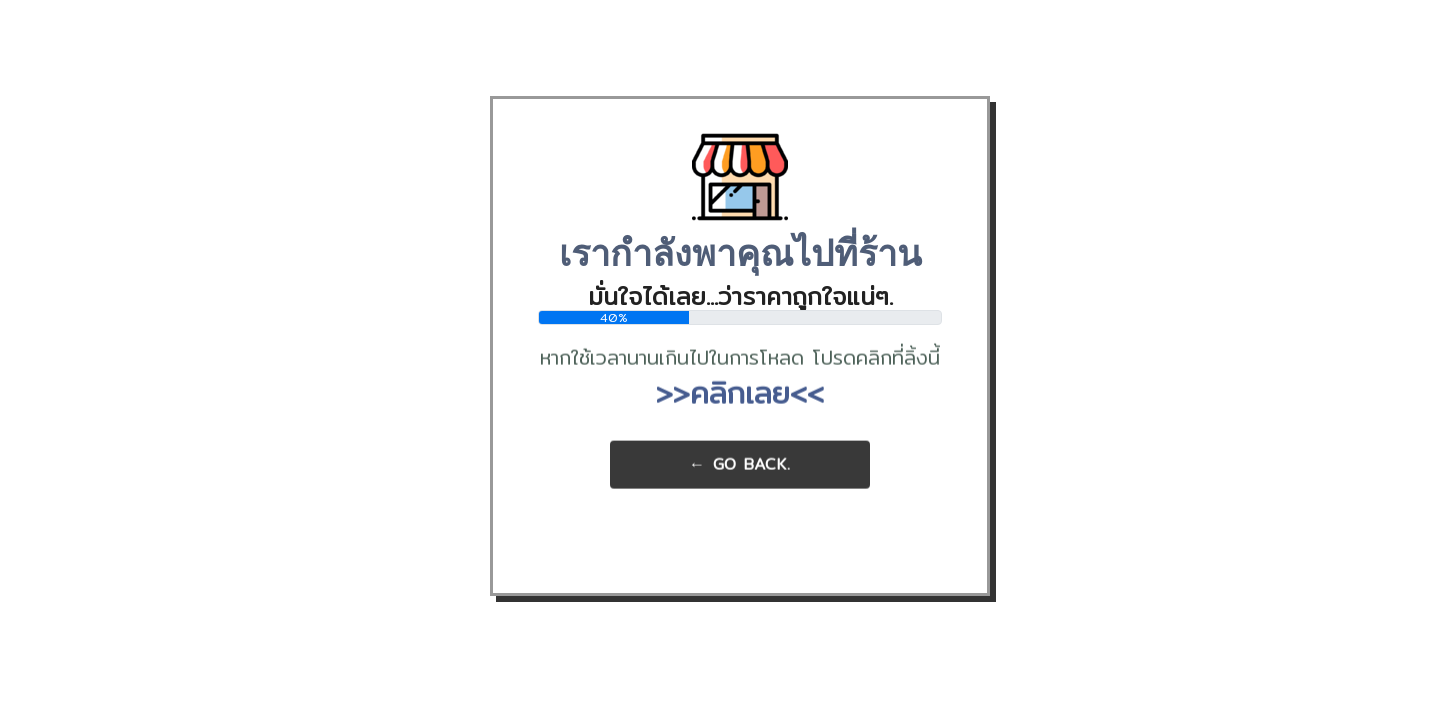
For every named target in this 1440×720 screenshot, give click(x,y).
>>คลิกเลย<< (740, 393)
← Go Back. (740, 464)
